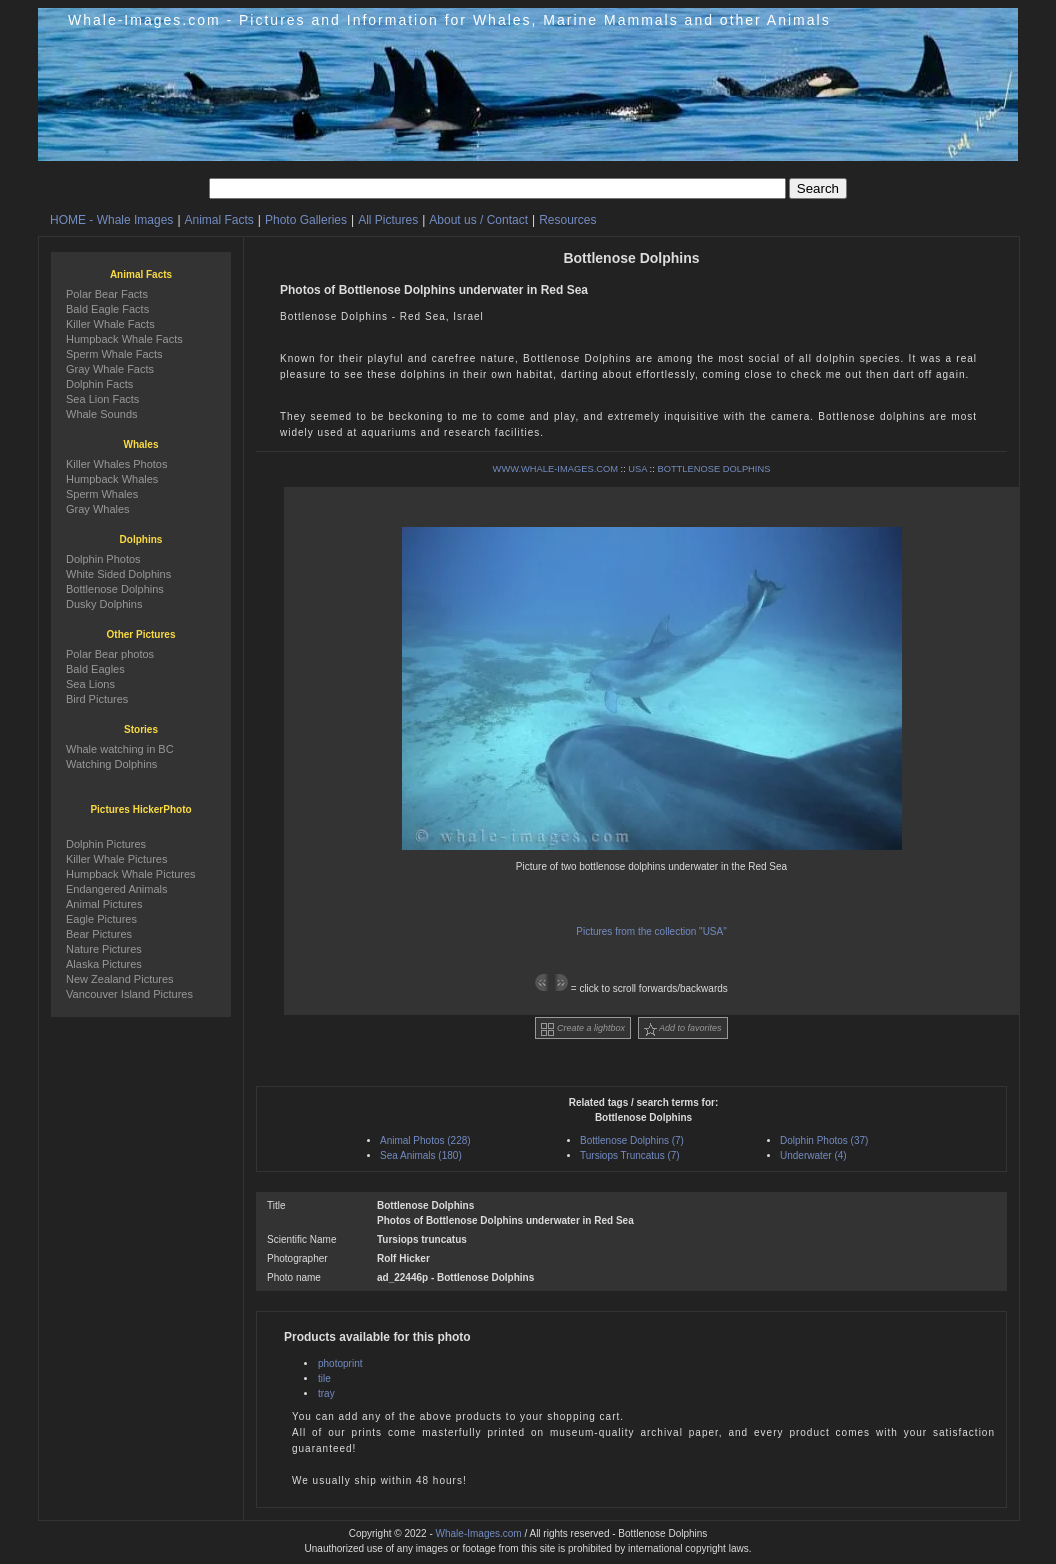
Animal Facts (219, 220)
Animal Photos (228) (425, 1140)
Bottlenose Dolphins (115, 589)
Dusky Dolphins (104, 604)
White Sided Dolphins (118, 574)
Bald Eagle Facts (107, 309)
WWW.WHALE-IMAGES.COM (555, 469)
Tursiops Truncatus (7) (630, 1155)
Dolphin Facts (99, 384)
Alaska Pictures (104, 964)
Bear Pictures (99, 934)
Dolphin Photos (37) (824, 1140)
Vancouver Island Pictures (129, 994)
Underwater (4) (813, 1155)
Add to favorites (683, 1029)
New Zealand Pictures (120, 979)
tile (324, 1378)
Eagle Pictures (101, 919)
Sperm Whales (102, 494)
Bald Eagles (95, 669)
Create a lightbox (583, 1029)
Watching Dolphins (111, 764)
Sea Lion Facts (102, 399)
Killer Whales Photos (117, 464)
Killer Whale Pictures (116, 859)
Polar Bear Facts (107, 294)
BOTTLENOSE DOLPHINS (713, 469)
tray (326, 1393)
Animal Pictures (104, 904)
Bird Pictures (97, 699)
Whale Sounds (102, 414)
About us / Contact (478, 220)
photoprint (340, 1363)
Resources (567, 220)
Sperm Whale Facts (114, 354)
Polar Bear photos (110, 654)
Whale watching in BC (120, 749)
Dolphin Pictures (106, 844)
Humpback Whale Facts (124, 339)
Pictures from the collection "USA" (651, 931)
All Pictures (388, 220)
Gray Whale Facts (110, 369)
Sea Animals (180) (421, 1155)
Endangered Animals (117, 889)
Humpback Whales (112, 479)
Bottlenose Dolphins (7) (632, 1140)
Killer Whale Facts (110, 324)
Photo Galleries (306, 220)
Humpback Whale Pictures (131, 874)
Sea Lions (90, 684)
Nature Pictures (104, 949)
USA (637, 469)
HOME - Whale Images (111, 220)
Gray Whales (98, 509)
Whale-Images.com (479, 1533)
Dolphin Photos (103, 559)
